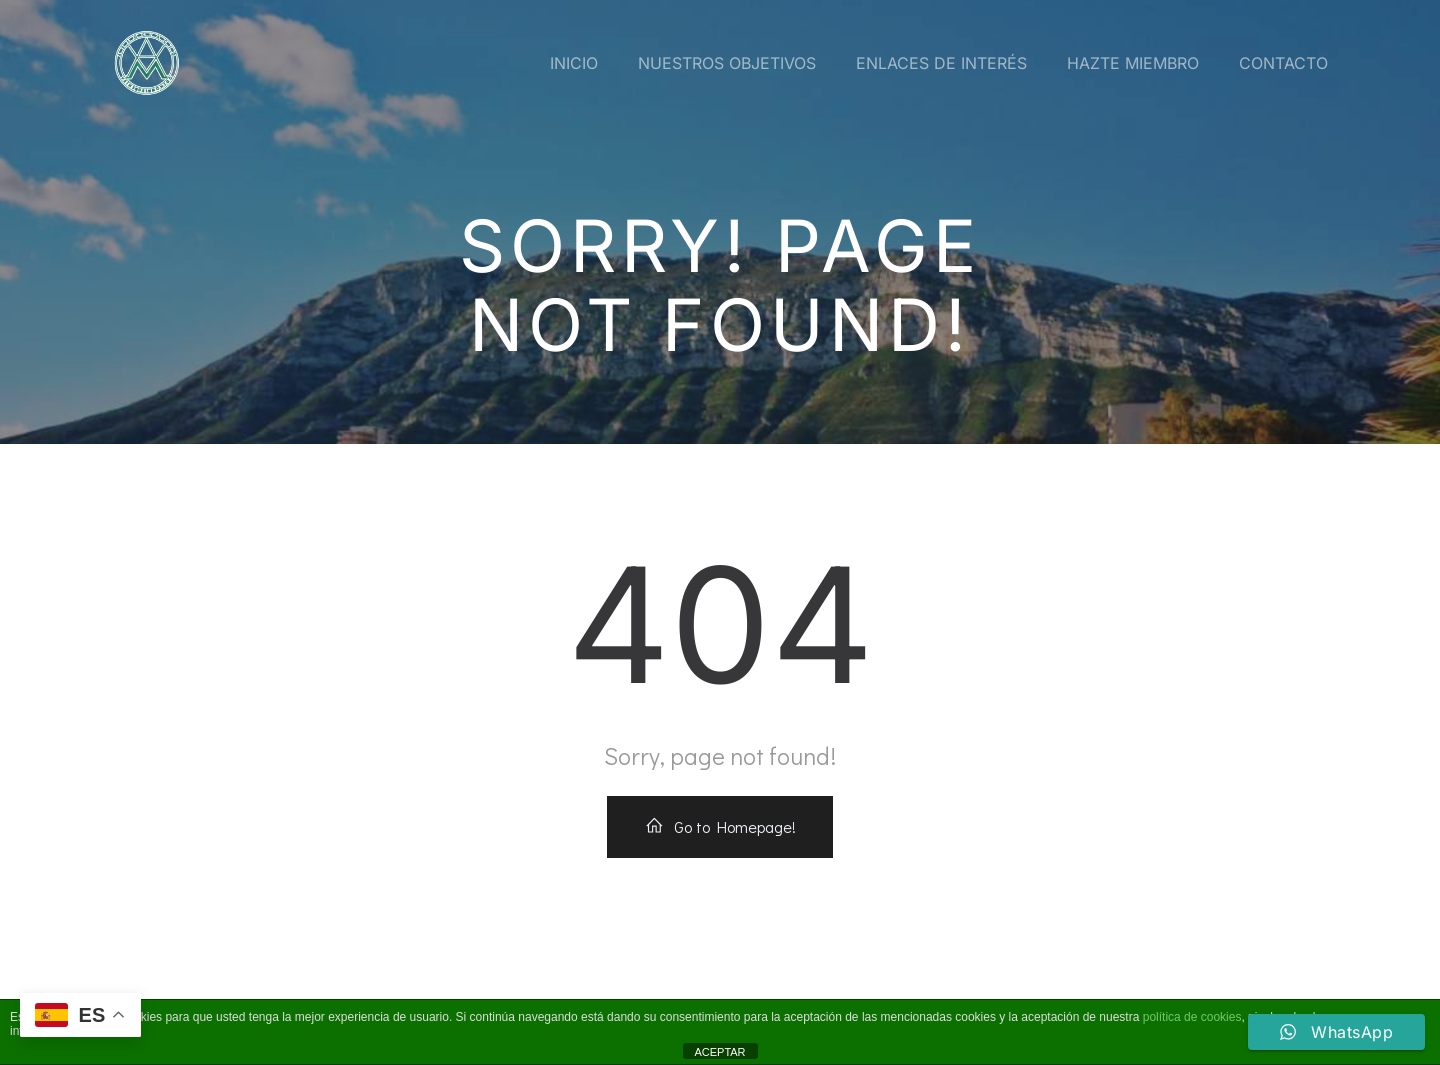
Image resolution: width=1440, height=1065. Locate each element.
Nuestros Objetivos (727, 63)
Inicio (574, 63)
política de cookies (1192, 1017)
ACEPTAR (719, 1052)
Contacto (1283, 63)
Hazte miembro (1133, 63)
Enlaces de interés (941, 63)
